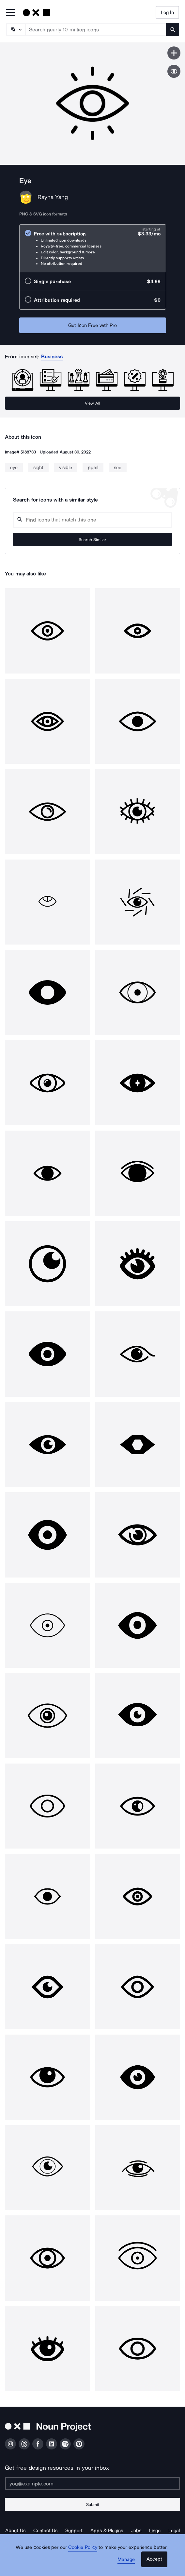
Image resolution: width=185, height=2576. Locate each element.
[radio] (93, 248)
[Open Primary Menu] (10, 13)
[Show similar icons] (173, 71)
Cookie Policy (82, 2547)
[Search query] (92, 520)
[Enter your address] (92, 2483)
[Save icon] (173, 53)
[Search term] (96, 29)
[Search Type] (15, 29)
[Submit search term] (172, 29)
